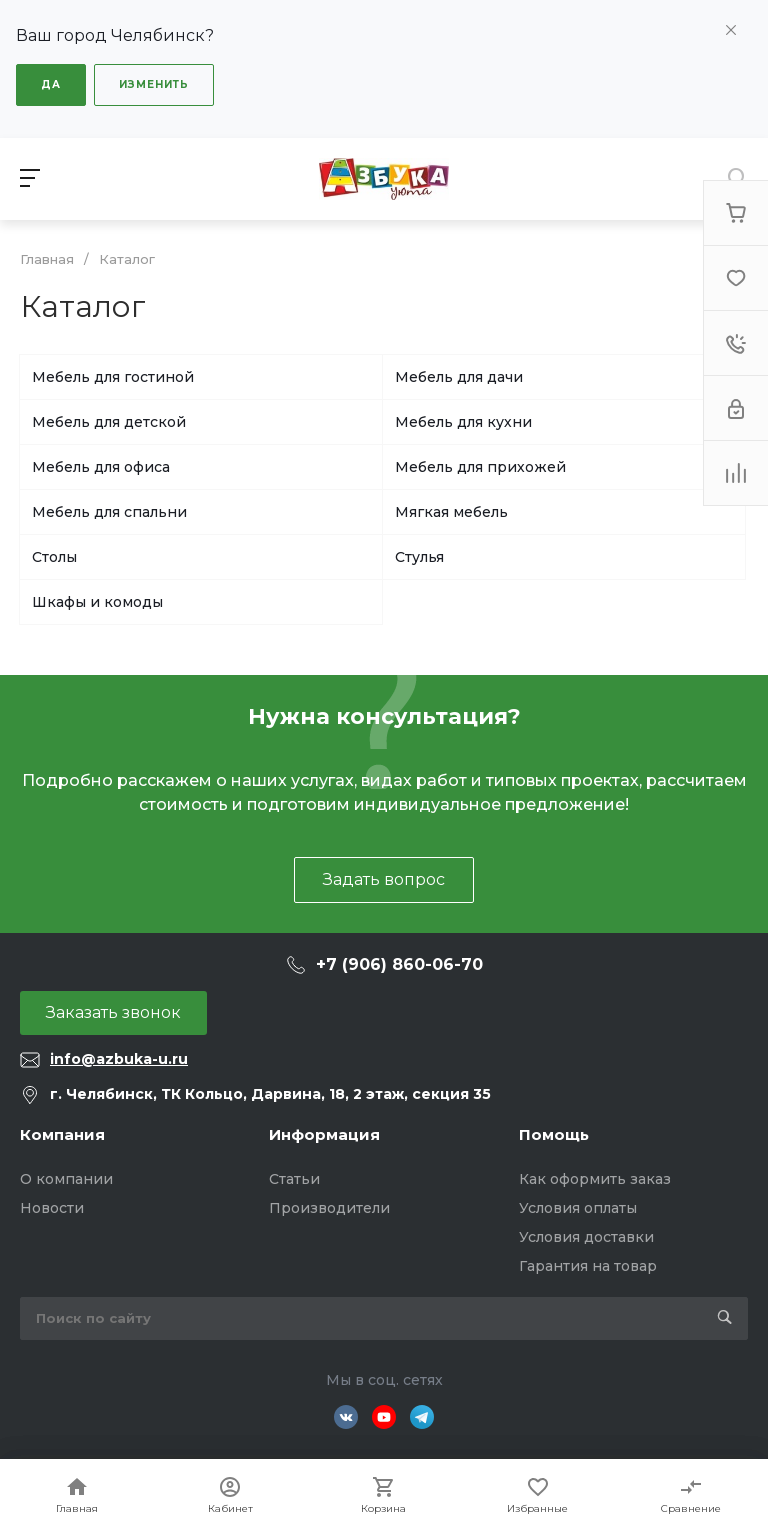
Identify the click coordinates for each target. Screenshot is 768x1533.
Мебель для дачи (459, 377)
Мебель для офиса (101, 467)
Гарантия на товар (588, 1266)
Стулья (419, 557)
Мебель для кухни (463, 422)
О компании (66, 1179)
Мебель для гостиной (113, 377)
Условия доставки (586, 1237)
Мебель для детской (109, 422)
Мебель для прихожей (480, 467)
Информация (324, 1134)
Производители (329, 1208)
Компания (62, 1134)
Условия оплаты (578, 1208)
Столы (54, 557)
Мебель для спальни (109, 512)
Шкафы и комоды (97, 602)
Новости (52, 1208)
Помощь (554, 1134)
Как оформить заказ (595, 1179)
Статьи (294, 1179)
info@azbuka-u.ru (119, 1059)
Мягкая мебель (451, 512)
